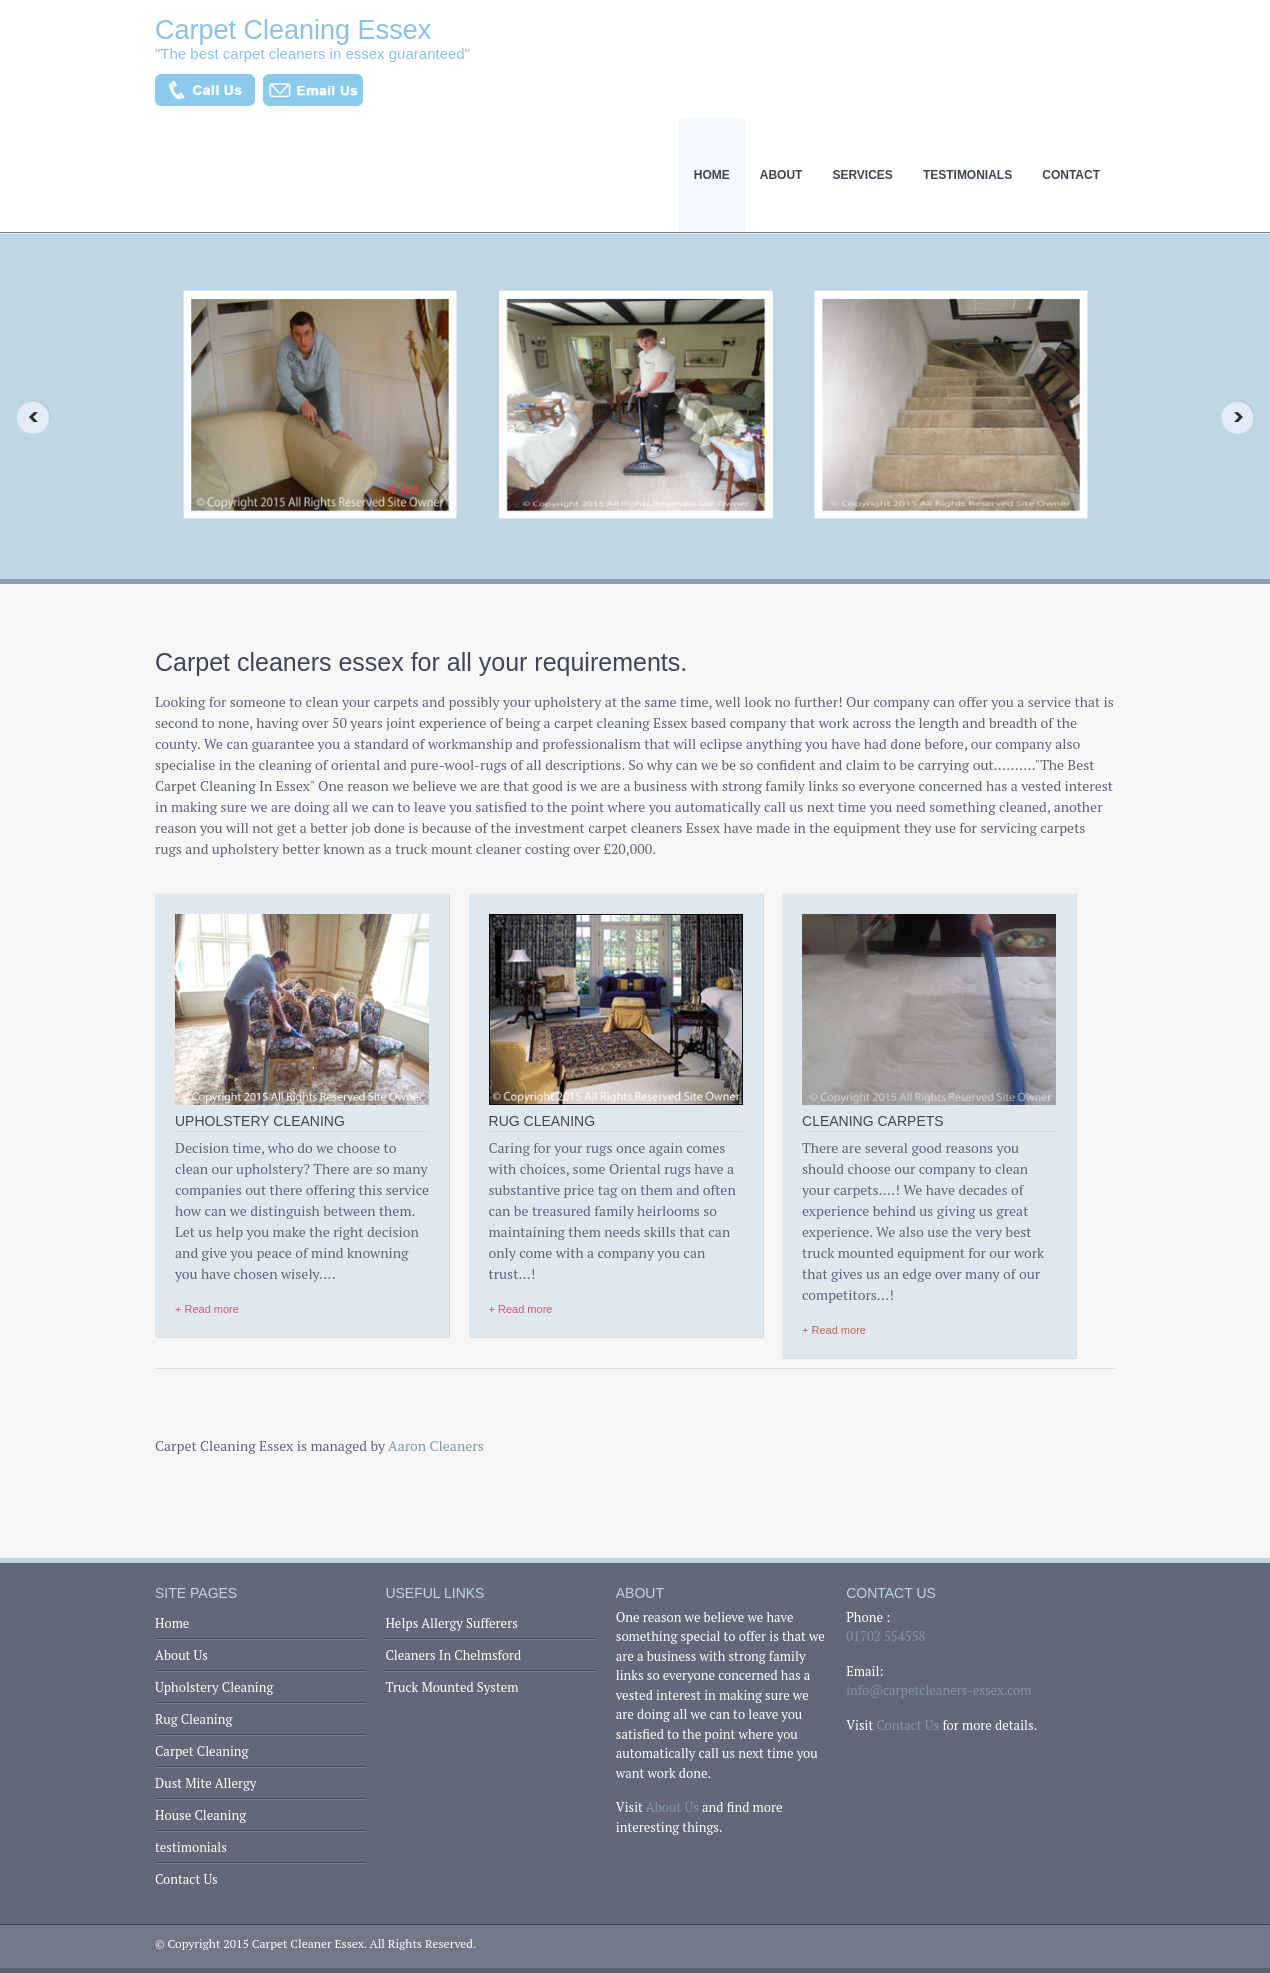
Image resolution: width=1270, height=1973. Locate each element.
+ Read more (207, 1309)
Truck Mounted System (451, 1687)
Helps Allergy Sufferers (451, 1623)
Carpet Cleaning (201, 1751)
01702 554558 (885, 1636)
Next (1244, 417)
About (781, 175)
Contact (1071, 175)
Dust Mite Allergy (205, 1783)
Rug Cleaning (193, 1719)
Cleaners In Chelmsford (453, 1655)
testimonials (967, 175)
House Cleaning (200, 1815)
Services (862, 175)
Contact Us (186, 1879)
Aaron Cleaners (436, 1445)
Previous (26, 417)
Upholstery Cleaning (214, 1687)
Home (712, 175)
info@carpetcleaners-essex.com (938, 1690)
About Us (181, 1655)
